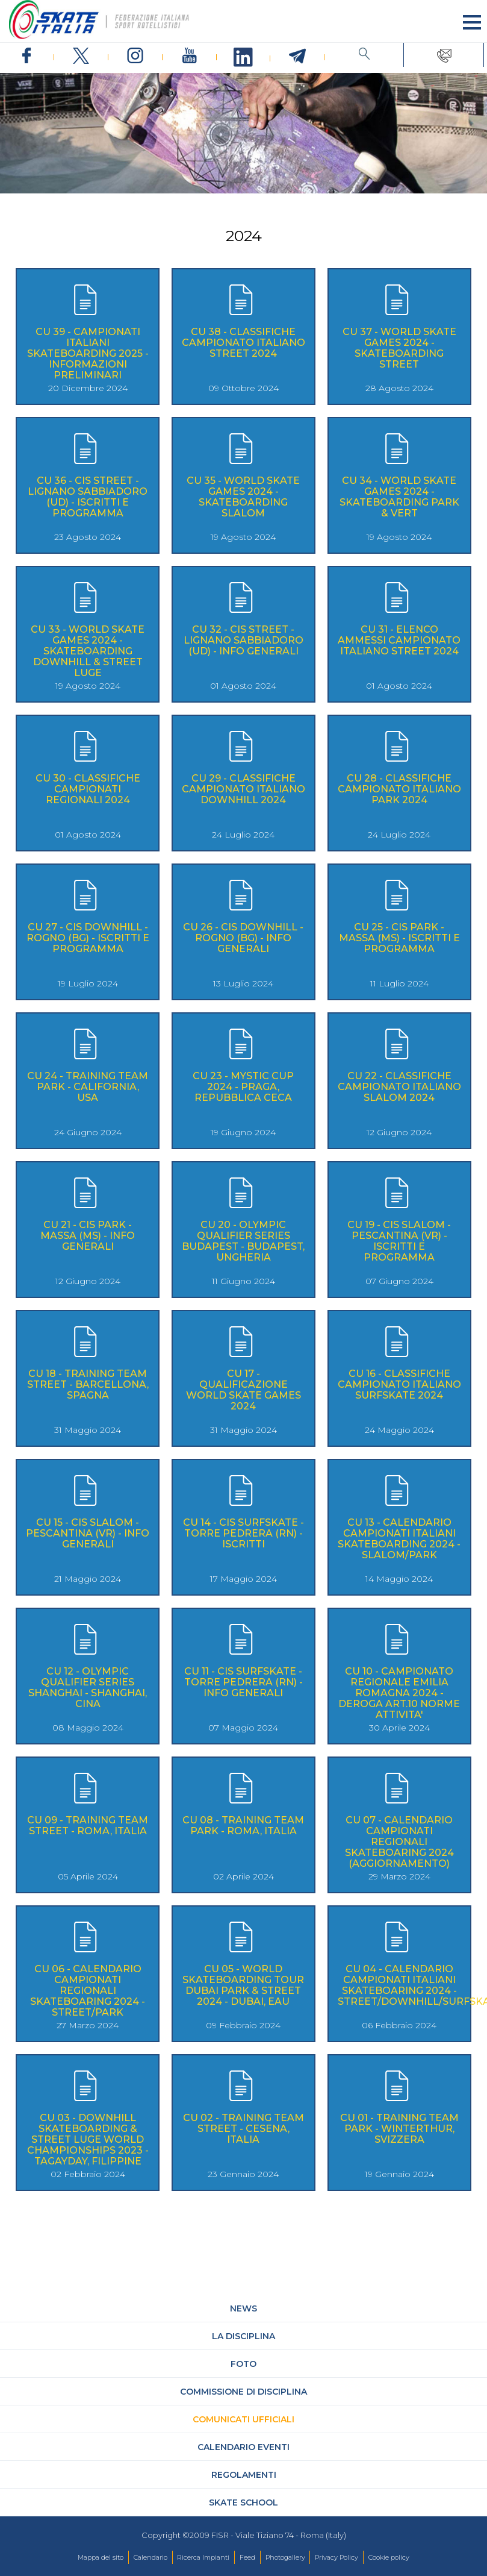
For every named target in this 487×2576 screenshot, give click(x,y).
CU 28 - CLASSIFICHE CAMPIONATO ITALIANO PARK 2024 (399, 789)
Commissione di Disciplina (243, 2391)
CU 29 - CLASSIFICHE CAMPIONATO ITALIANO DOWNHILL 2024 (243, 789)
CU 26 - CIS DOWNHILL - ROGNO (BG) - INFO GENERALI (243, 937)
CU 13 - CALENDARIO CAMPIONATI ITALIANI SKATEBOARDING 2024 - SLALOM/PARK (399, 1539)
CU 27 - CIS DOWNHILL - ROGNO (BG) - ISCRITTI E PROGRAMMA (87, 937)
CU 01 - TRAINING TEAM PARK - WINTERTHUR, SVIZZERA (399, 2128)
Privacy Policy (336, 2557)
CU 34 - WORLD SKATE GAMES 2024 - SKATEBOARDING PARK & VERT (399, 497)
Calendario (150, 2557)
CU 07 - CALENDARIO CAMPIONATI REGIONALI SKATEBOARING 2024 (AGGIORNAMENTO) (399, 1841)
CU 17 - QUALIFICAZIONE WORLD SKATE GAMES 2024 (243, 1390)
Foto (243, 2363)
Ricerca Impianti (203, 2557)
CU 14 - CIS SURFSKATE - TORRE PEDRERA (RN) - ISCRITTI (243, 1533)
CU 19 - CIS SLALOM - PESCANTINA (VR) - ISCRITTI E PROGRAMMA (399, 1241)
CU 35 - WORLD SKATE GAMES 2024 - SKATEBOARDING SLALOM (243, 497)
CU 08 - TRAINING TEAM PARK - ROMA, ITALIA (243, 1825)
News (243, 2308)
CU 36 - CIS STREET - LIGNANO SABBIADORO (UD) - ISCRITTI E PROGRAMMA (87, 497)
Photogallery (285, 2557)
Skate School (243, 2502)
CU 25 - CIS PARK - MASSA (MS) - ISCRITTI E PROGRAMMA (399, 937)
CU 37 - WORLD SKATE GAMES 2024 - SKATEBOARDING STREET (399, 348)
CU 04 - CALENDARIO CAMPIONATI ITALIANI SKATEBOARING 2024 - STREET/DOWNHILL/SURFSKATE (399, 1985)
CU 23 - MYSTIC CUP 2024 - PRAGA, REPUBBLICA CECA (243, 1086)
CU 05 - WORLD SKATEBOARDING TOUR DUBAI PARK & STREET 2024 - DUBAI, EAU (243, 1985)
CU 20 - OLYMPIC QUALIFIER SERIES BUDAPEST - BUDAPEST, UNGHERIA (243, 1241)
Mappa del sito (100, 2557)
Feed (247, 2557)
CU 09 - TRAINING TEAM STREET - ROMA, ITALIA (87, 1825)
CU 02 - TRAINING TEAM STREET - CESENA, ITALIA (243, 2128)
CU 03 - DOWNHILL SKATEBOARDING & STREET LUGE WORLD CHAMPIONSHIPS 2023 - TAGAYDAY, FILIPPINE (88, 2139)
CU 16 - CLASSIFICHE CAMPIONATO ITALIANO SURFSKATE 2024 (399, 1384)
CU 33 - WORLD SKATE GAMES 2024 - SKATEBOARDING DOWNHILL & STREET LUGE (87, 651)
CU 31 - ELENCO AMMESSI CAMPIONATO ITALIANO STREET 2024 (399, 640)
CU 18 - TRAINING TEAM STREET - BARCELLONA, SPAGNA (88, 1384)
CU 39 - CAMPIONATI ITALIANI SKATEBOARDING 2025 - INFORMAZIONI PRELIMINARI (88, 353)
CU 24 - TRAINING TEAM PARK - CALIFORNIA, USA (87, 1086)
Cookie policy (388, 2557)
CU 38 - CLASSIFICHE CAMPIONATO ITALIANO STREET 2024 (243, 342)
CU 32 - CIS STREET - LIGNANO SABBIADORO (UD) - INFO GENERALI (243, 640)
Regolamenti (243, 2474)
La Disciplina (243, 2336)
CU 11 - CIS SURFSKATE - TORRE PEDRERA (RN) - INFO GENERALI (243, 1682)
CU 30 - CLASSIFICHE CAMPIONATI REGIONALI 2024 (88, 789)
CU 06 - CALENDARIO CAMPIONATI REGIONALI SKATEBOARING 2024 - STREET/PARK (87, 1990)
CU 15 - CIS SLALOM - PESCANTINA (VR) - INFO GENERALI (87, 1533)
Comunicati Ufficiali (243, 2419)
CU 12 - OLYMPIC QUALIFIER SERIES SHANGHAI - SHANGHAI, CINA (87, 1687)
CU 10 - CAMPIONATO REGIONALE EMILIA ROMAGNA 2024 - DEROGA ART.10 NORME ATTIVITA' (399, 1693)
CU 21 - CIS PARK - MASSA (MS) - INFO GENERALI (87, 1235)
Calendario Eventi (243, 2447)
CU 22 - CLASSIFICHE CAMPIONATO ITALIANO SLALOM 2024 (399, 1086)
